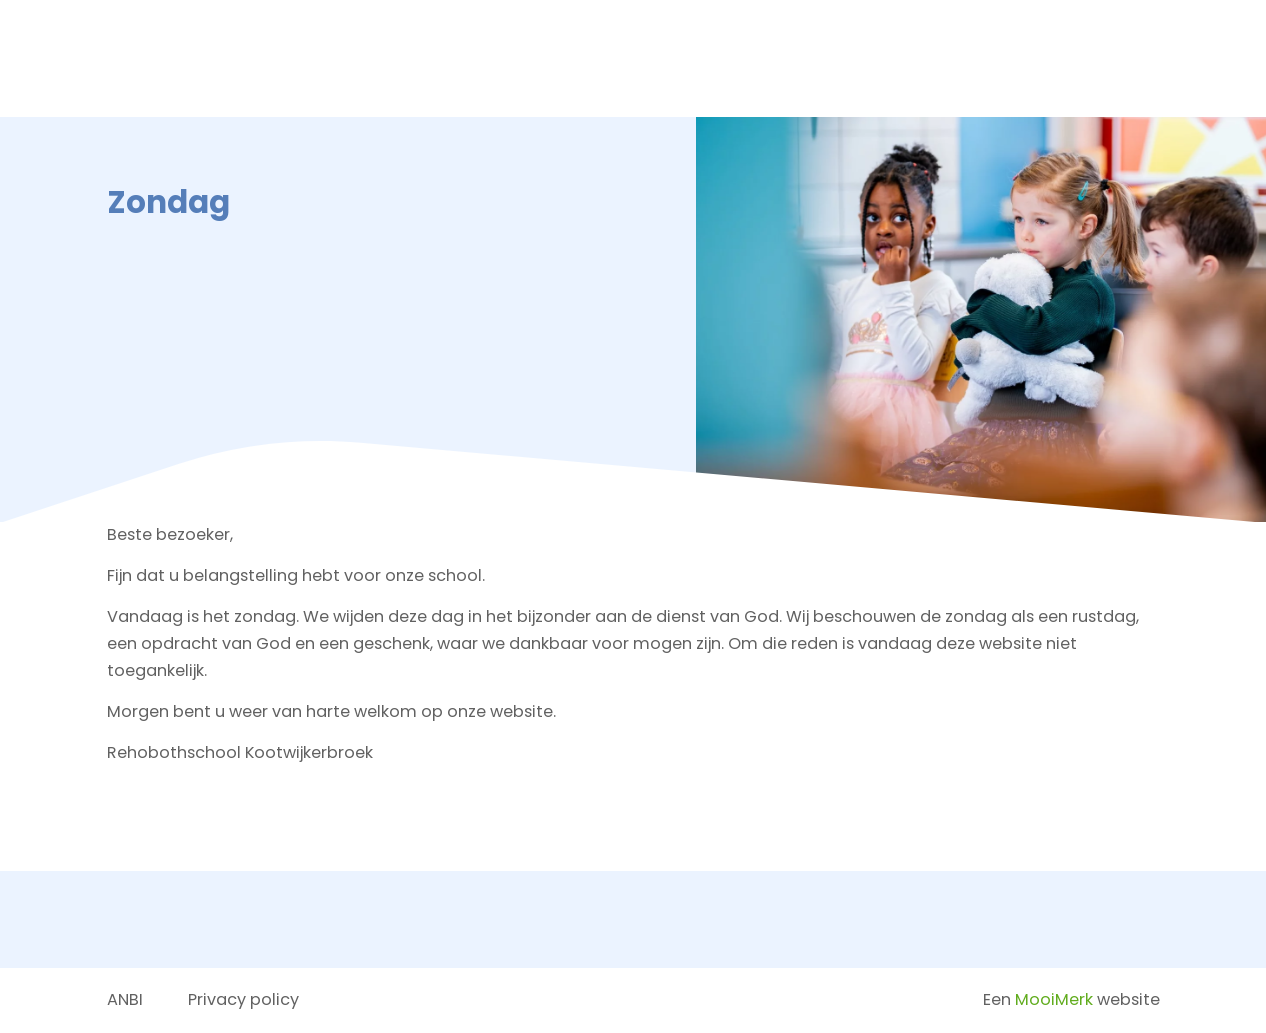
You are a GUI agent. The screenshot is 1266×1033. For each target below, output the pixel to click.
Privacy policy (243, 999)
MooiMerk (1054, 999)
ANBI (125, 999)
